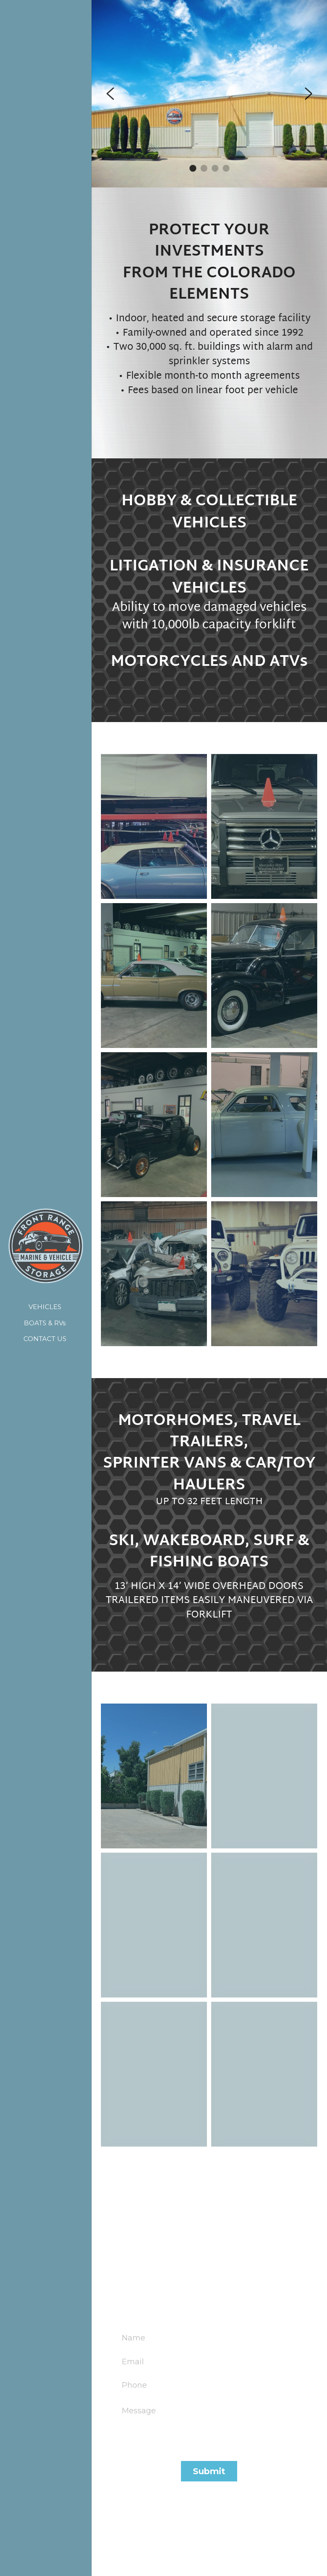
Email (133, 2361)
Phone (134, 2385)
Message (139, 2410)
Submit (209, 2471)
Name (133, 2338)
